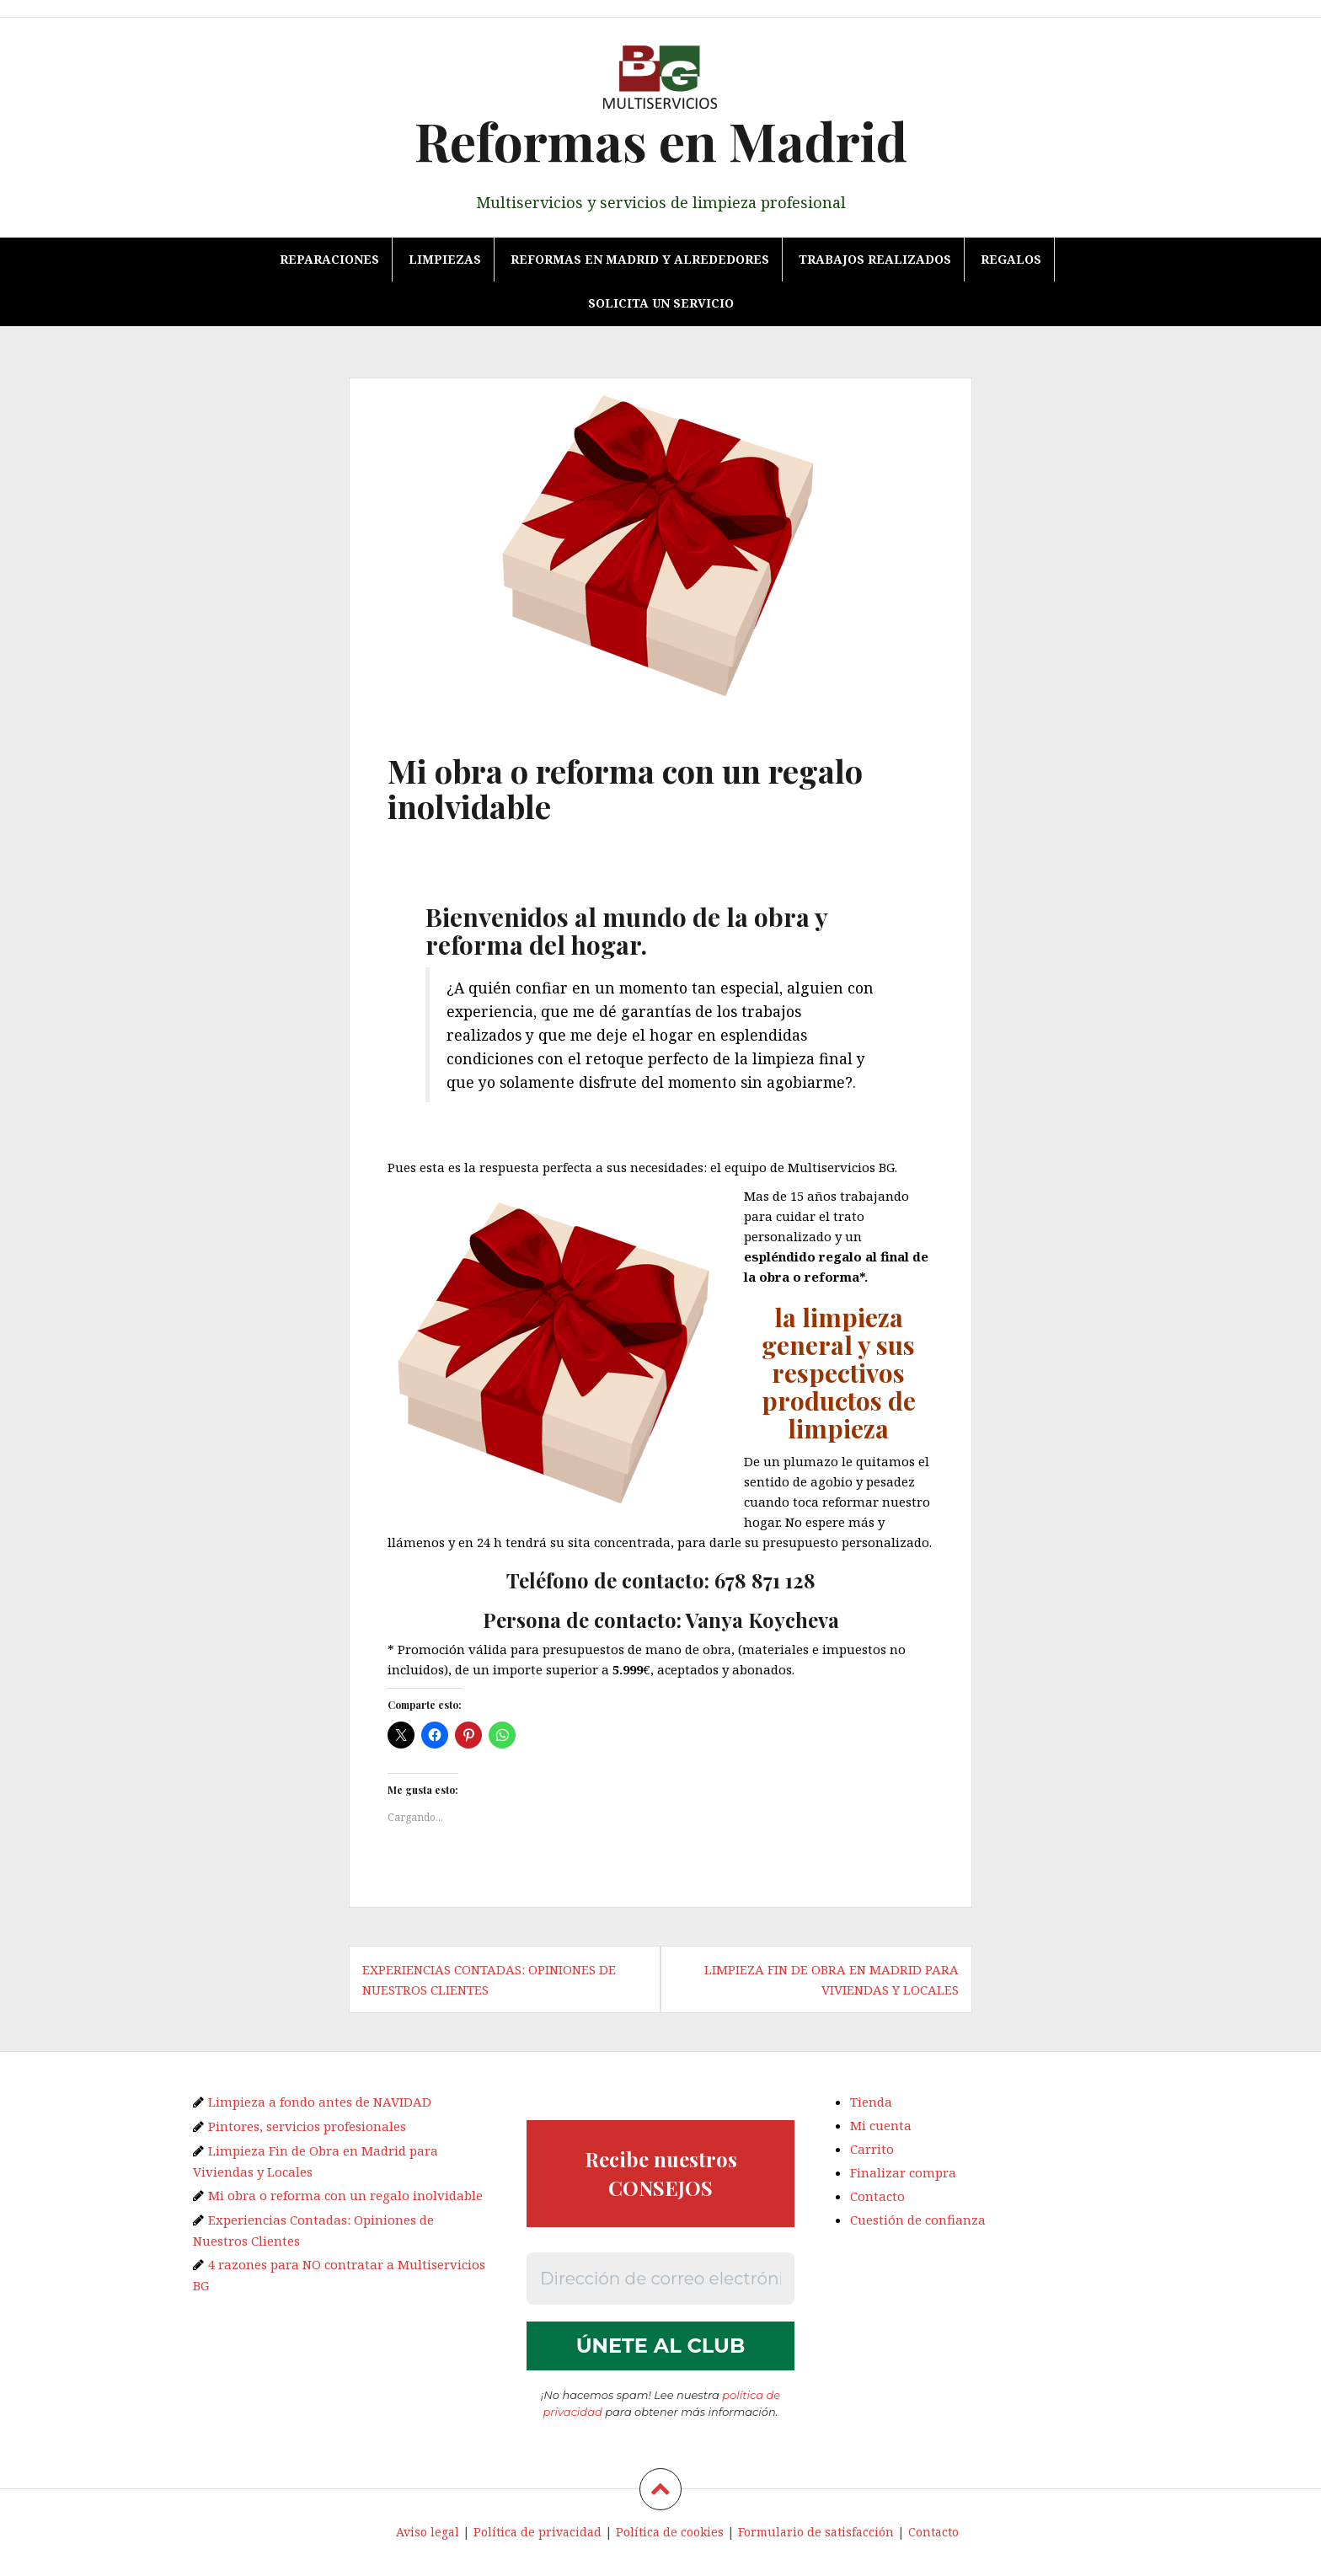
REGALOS (1011, 259)
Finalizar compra (903, 2172)
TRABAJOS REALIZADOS (875, 259)
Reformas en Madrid (660, 140)
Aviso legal (427, 2532)
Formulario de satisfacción (816, 2532)
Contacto (877, 2196)
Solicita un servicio (661, 303)
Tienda (871, 2101)
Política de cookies (670, 2532)
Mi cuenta (881, 2125)
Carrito (872, 2148)
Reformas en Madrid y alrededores (640, 259)
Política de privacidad (537, 2532)
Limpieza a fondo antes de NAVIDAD (319, 2101)
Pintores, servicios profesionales (307, 2126)
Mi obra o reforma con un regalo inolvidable (345, 2195)
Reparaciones (329, 259)
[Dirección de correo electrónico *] (660, 2278)
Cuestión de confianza (918, 2219)
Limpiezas (445, 259)
